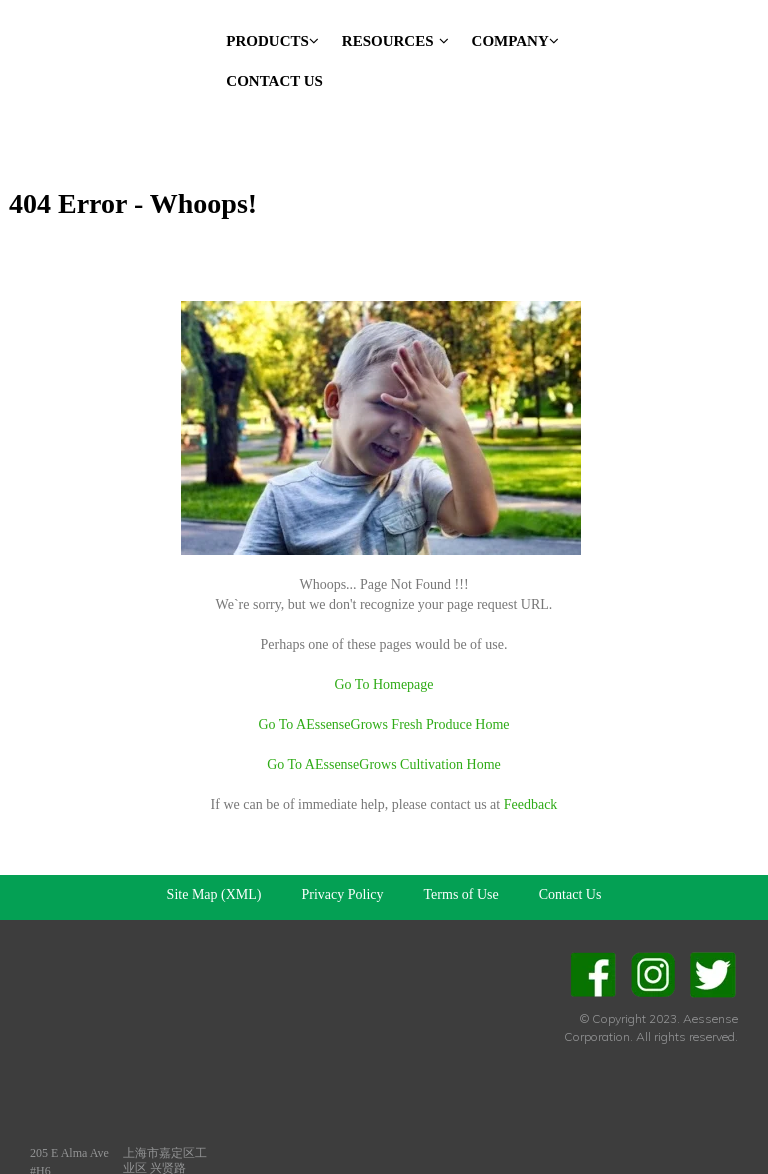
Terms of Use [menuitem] (461, 829)
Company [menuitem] (515, 41)
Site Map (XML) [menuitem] (214, 829)
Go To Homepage (383, 619)
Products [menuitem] (272, 41)
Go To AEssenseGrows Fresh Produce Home (383, 659)
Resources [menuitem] (395, 41)
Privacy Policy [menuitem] (343, 829)
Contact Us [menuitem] (274, 81)
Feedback (531, 739)
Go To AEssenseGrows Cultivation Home (384, 699)
